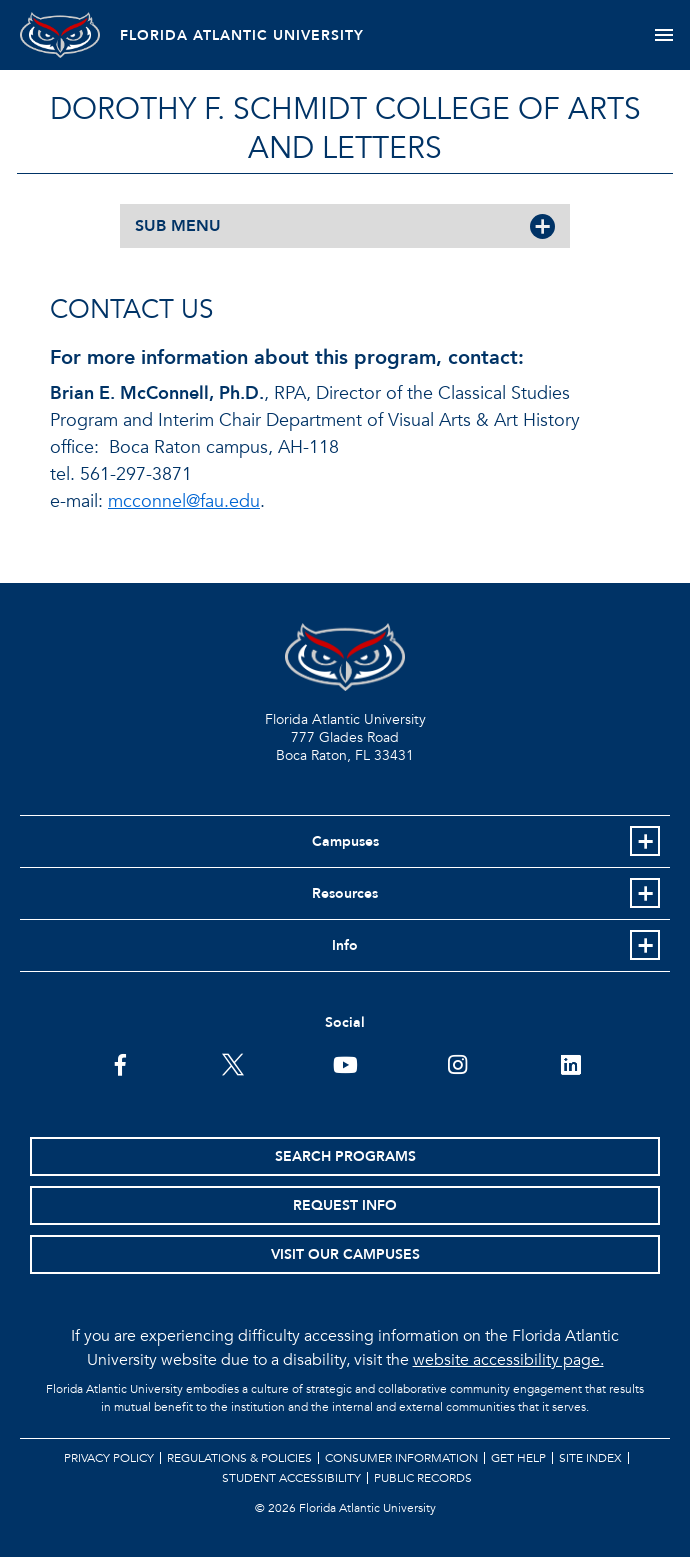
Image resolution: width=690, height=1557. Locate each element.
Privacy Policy (109, 1458)
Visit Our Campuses (345, 1254)
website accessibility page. (508, 1360)
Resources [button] (345, 893)
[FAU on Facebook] (120, 1063)
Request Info (345, 1205)
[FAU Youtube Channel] (345, 1063)
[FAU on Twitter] (232, 1063)
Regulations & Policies (239, 1458)
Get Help (518, 1458)
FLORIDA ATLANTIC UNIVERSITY (242, 35)
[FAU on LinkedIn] (570, 1063)
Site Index (590, 1458)
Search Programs (345, 1156)
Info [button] (345, 945)
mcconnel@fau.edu (184, 501)
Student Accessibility (291, 1478)
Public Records (423, 1478)
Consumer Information (401, 1458)
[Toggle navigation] (663, 35)
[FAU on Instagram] (457, 1063)
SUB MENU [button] (178, 226)
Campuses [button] (345, 841)
